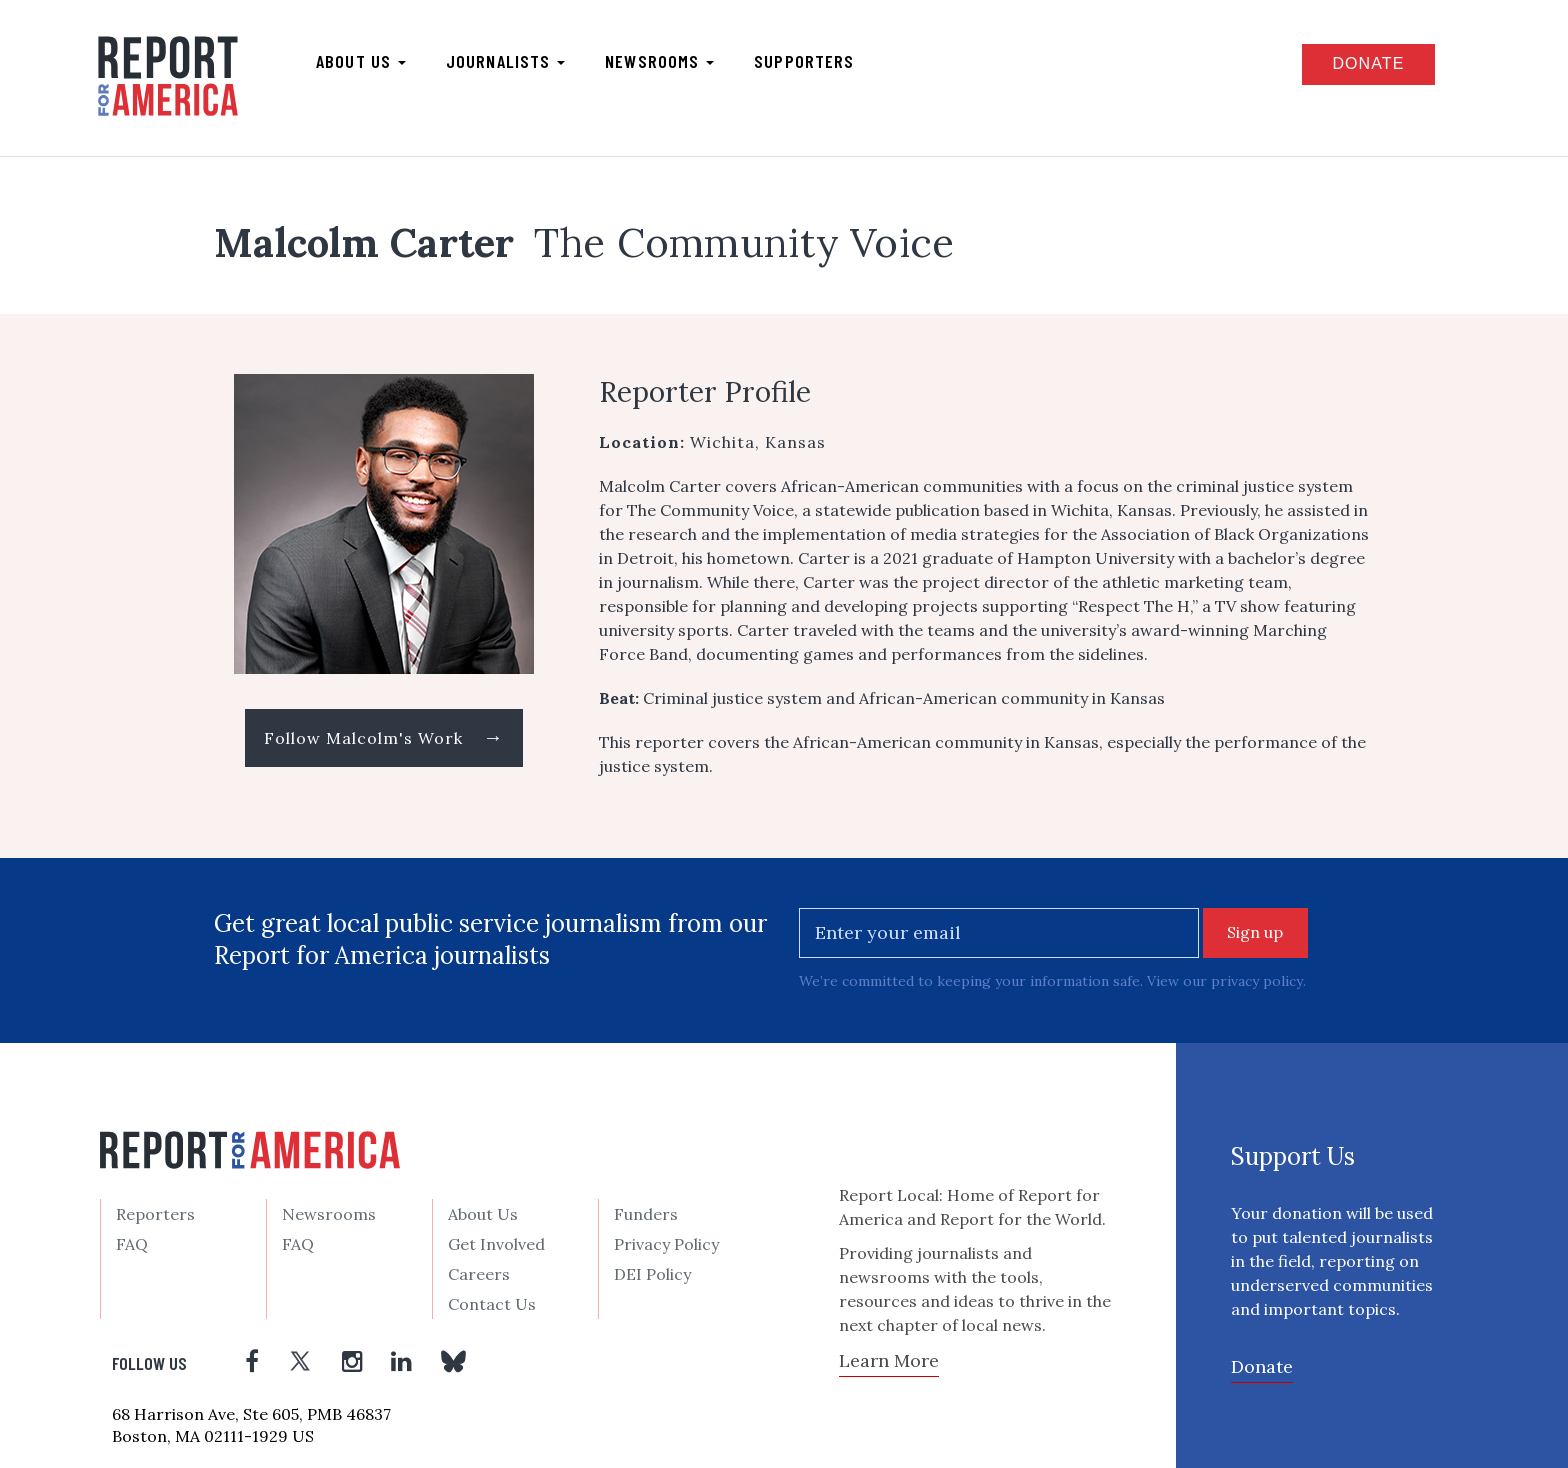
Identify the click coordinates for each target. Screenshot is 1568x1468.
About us (362, 61)
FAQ (132, 1244)
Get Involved (496, 1244)
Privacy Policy (666, 1244)
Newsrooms (660, 61)
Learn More (889, 1359)
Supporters (805, 61)
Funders (646, 1214)
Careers (479, 1274)
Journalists (506, 61)
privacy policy (1256, 981)
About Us (483, 1214)
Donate (1367, 63)
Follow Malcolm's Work (384, 737)
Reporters (155, 1214)
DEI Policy (652, 1274)
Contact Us (492, 1304)
